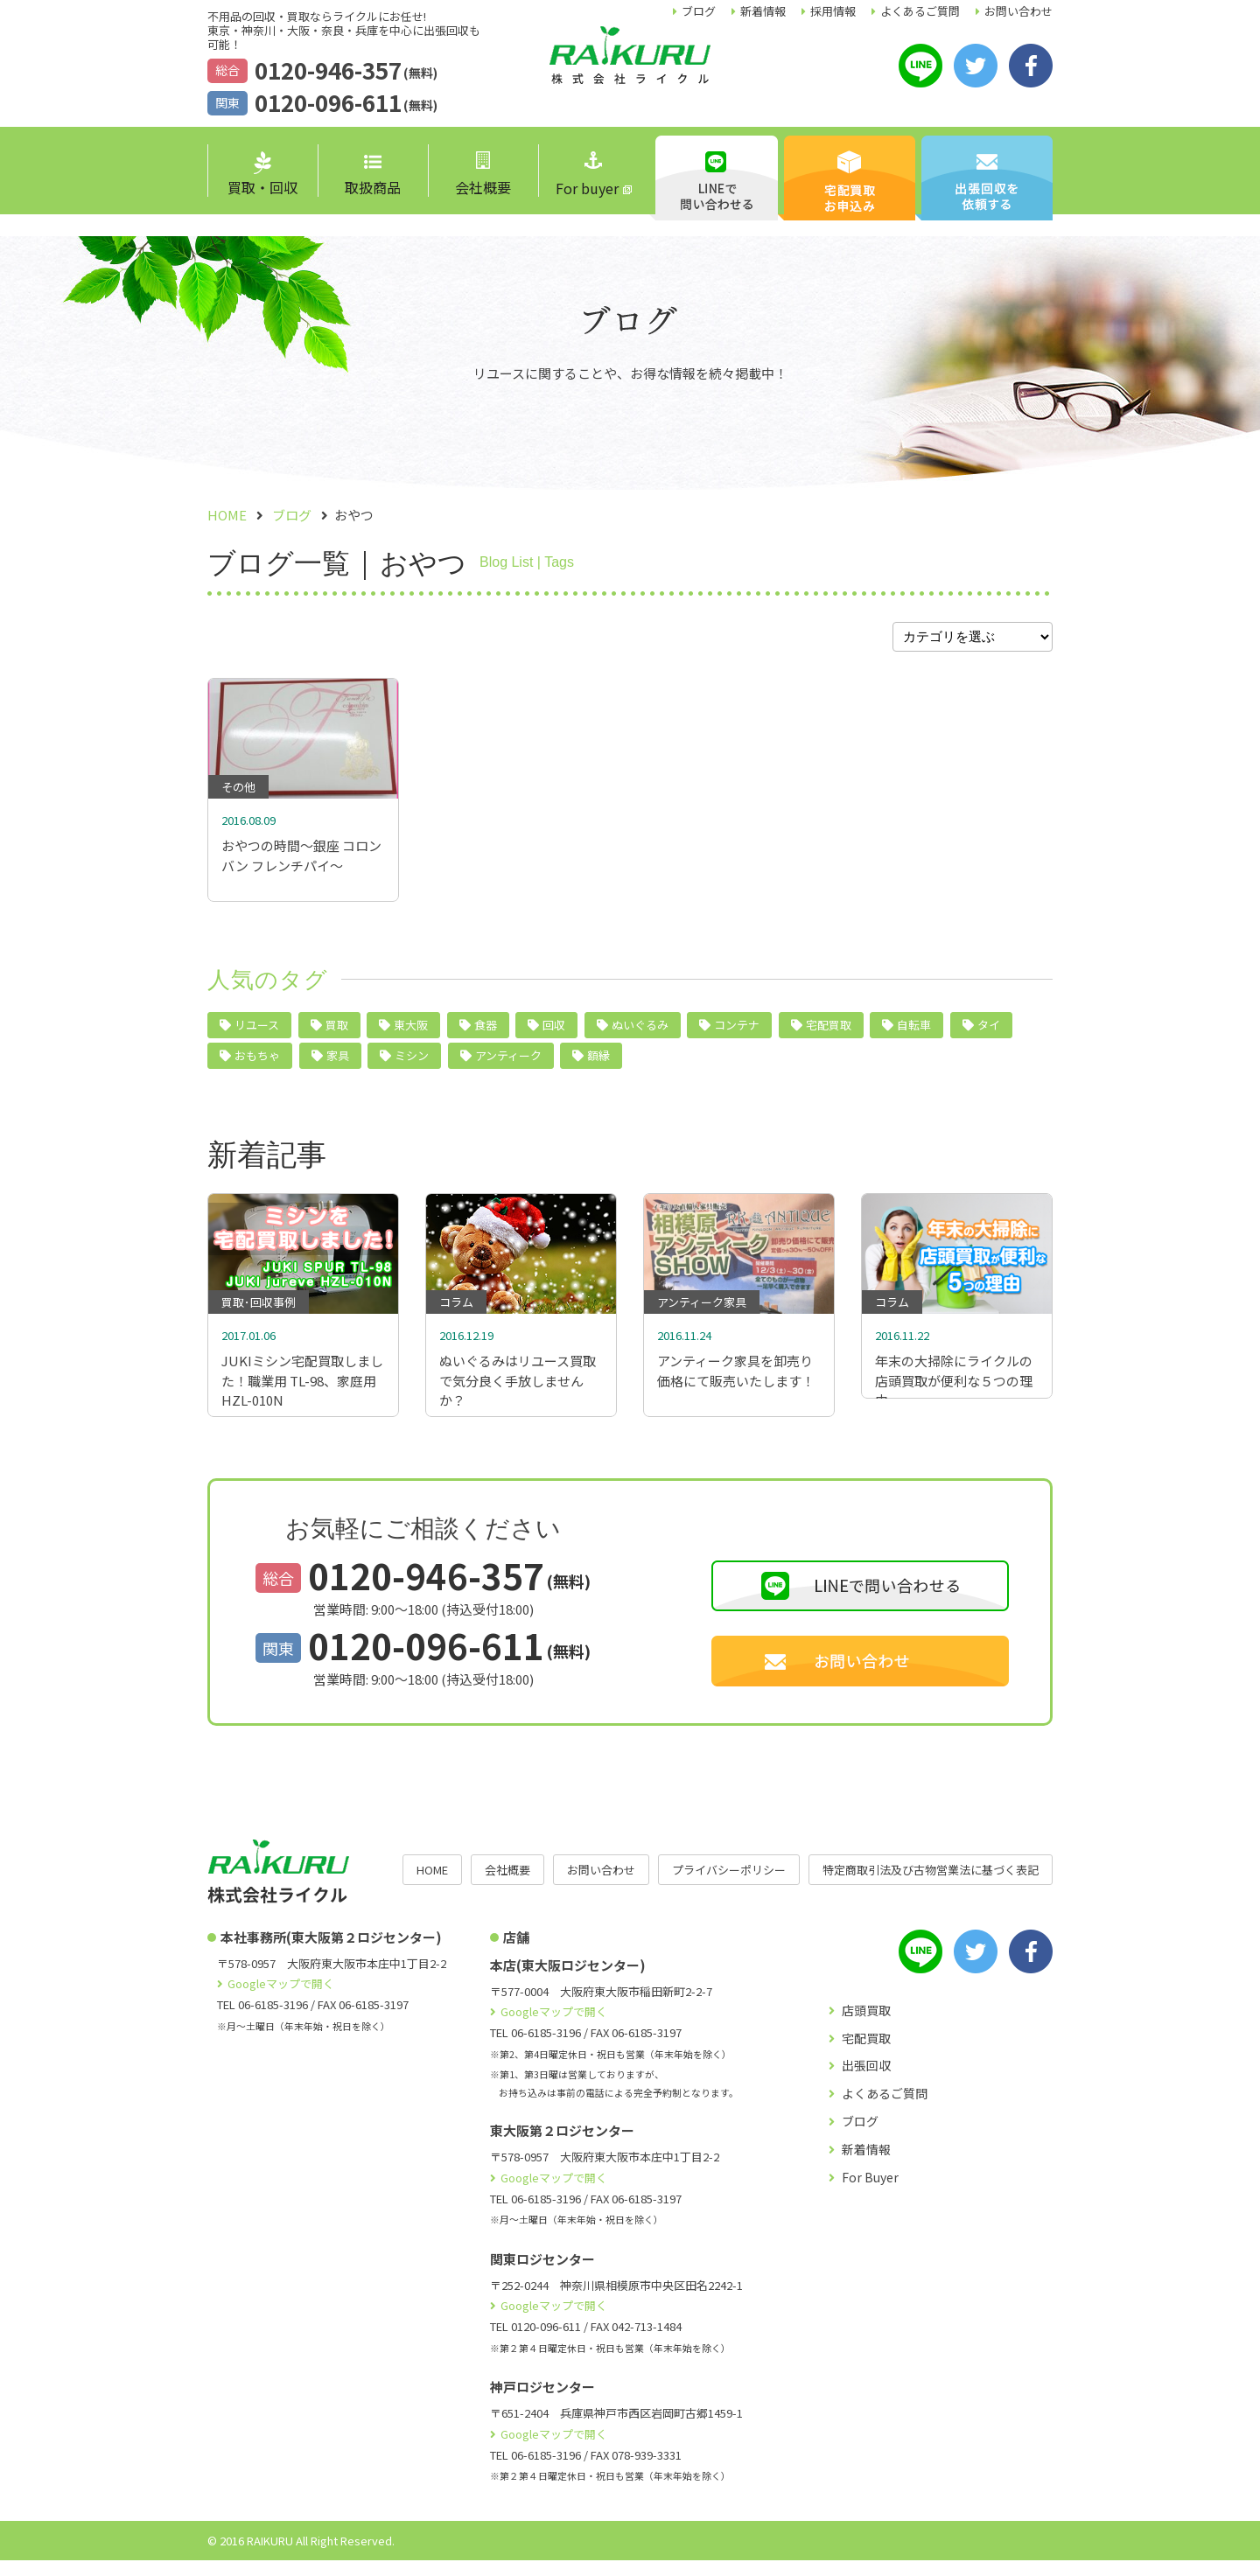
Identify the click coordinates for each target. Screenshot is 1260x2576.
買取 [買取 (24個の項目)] (337, 1032)
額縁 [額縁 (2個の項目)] (598, 1063)
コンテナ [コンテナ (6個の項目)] (737, 1032)
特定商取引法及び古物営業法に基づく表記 (930, 1885)
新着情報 (763, 11)
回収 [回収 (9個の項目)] (553, 1032)
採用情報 (833, 11)
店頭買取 (866, 2026)
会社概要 (483, 174)
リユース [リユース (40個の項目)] (256, 1032)
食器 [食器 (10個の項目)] (485, 1032)
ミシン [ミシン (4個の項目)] (412, 1063)
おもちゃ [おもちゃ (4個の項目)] (257, 1063)
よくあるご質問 (920, 11)
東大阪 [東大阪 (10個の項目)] (411, 1032)
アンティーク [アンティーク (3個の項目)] (508, 1063)
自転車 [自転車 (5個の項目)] (914, 1032)
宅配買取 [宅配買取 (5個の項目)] (828, 1032)
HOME (432, 1885)
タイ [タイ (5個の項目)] (988, 1032)
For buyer (587, 175)
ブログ (699, 11)
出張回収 (866, 2081)
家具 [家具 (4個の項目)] (337, 1063)
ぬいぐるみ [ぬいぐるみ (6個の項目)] (640, 1032)
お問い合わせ (1018, 11)
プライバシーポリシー (729, 1885)
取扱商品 (373, 176)
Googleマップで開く (281, 1999)
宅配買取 (866, 2054)
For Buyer (870, 2193)
